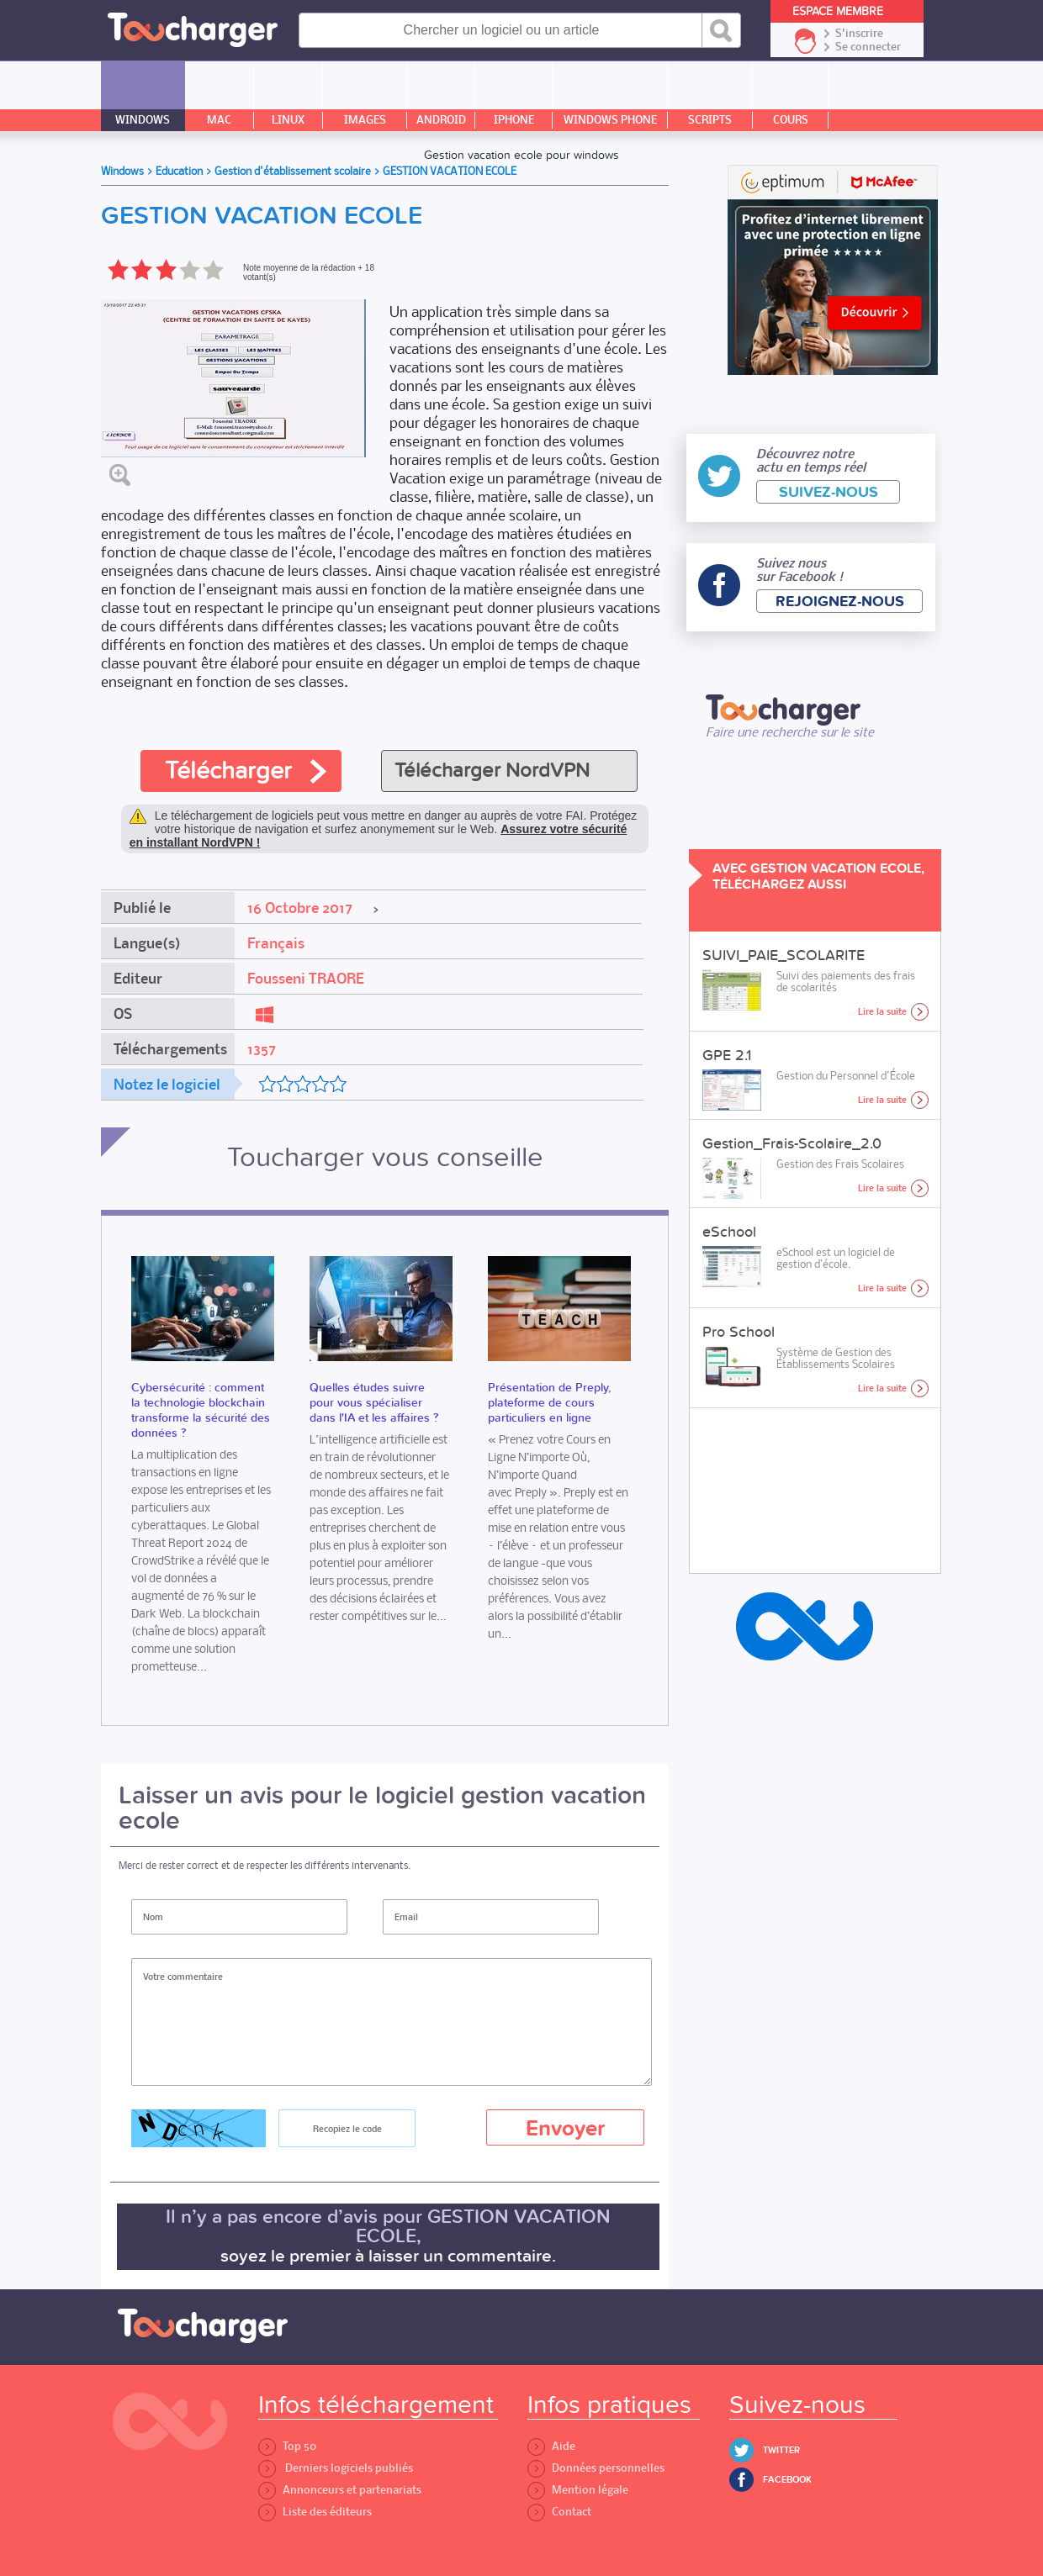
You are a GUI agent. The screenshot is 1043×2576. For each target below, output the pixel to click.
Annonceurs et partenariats (339, 2490)
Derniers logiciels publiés (335, 2468)
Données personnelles (595, 2468)
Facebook (787, 2479)
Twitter (781, 2450)
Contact (559, 2512)
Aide (551, 2446)
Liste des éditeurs (315, 2512)
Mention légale (577, 2490)
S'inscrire (859, 33)
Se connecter (868, 47)
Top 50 (287, 2446)
